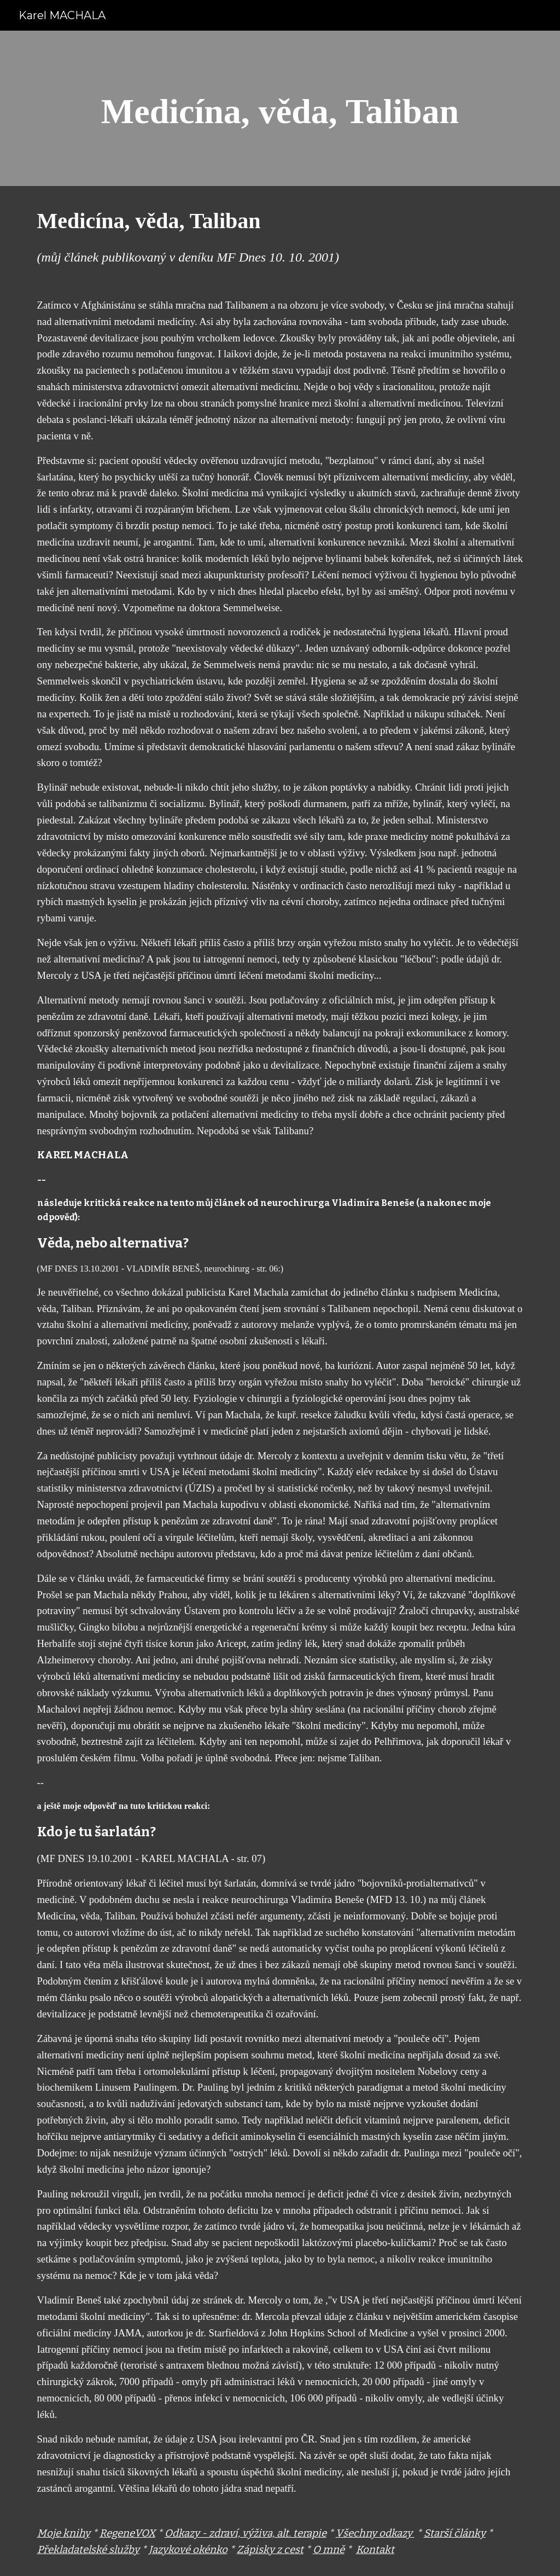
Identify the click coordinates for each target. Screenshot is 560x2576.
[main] (280, 108)
